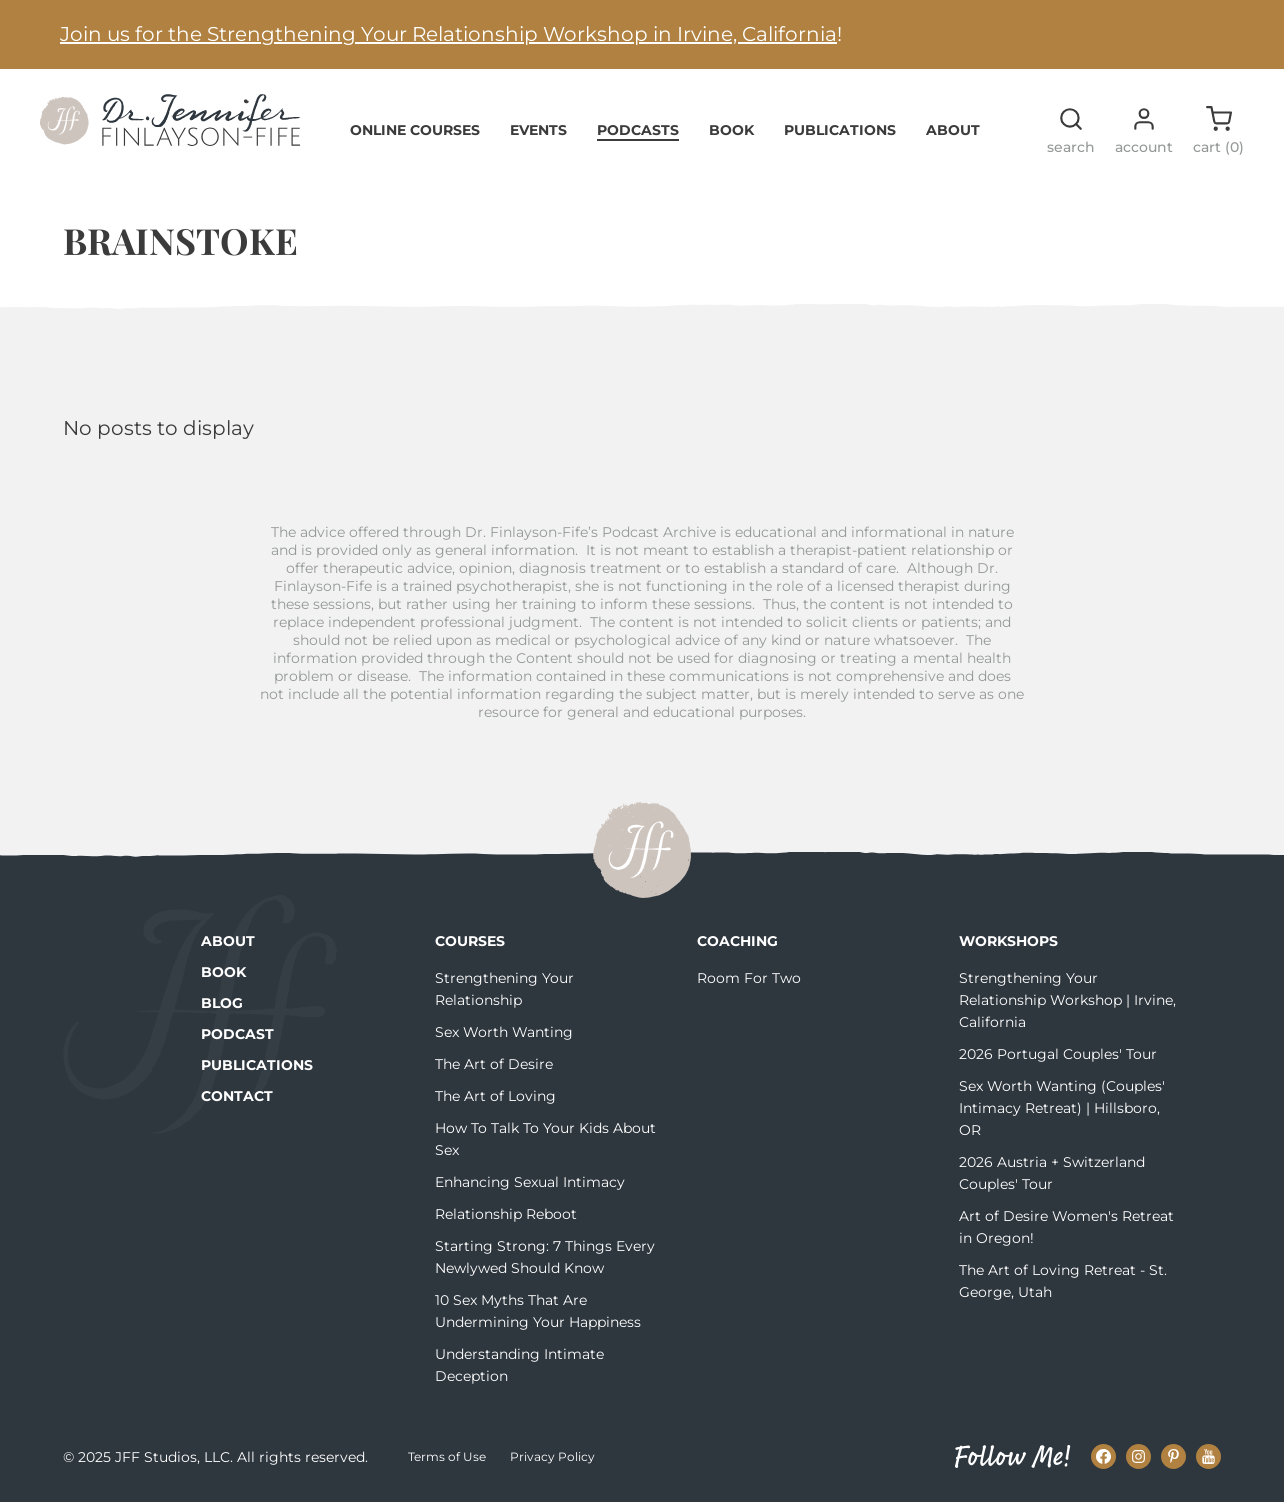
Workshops (1008, 941)
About (953, 130)
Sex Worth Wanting (504, 1032)
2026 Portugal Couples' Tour (1058, 1054)
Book (731, 130)
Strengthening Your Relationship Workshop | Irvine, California (1067, 1000)
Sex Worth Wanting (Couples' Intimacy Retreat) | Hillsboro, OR (1062, 1108)
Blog (222, 1003)
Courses (470, 941)
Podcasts (638, 130)
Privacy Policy (552, 1456)
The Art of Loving (495, 1096)
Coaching (737, 941)
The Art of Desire (494, 1064)
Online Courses (415, 130)
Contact (237, 1096)
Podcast (237, 1034)
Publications (840, 130)
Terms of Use (447, 1456)
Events (538, 130)
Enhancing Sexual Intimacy (530, 1182)
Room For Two (749, 978)
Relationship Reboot (506, 1214)
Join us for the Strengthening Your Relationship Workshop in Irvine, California (448, 34)
